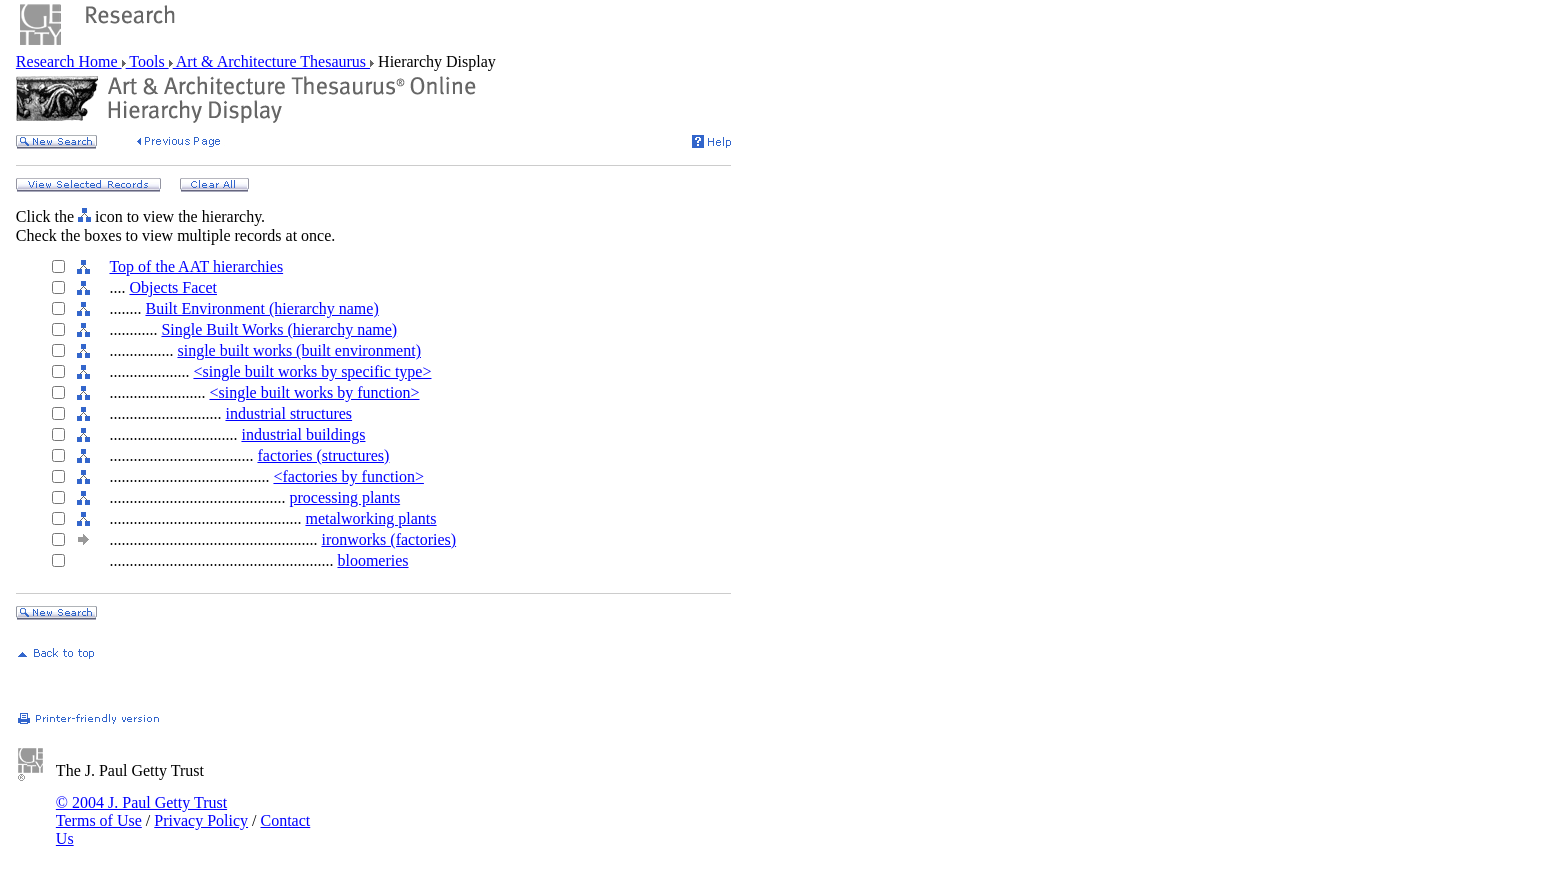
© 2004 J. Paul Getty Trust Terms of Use (141, 811)
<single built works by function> (314, 392)
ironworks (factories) (388, 539)
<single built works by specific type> (312, 371)
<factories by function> (348, 476)
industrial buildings (303, 434)
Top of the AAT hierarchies (196, 266)
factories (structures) (323, 455)
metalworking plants (370, 518)
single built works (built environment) (299, 350)
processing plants (344, 497)
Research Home (69, 61)
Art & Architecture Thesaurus (271, 61)
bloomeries (372, 560)
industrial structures (288, 413)
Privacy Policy (201, 820)
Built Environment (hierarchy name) (261, 308)
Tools (147, 61)
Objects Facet (173, 287)
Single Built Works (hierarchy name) (279, 329)
